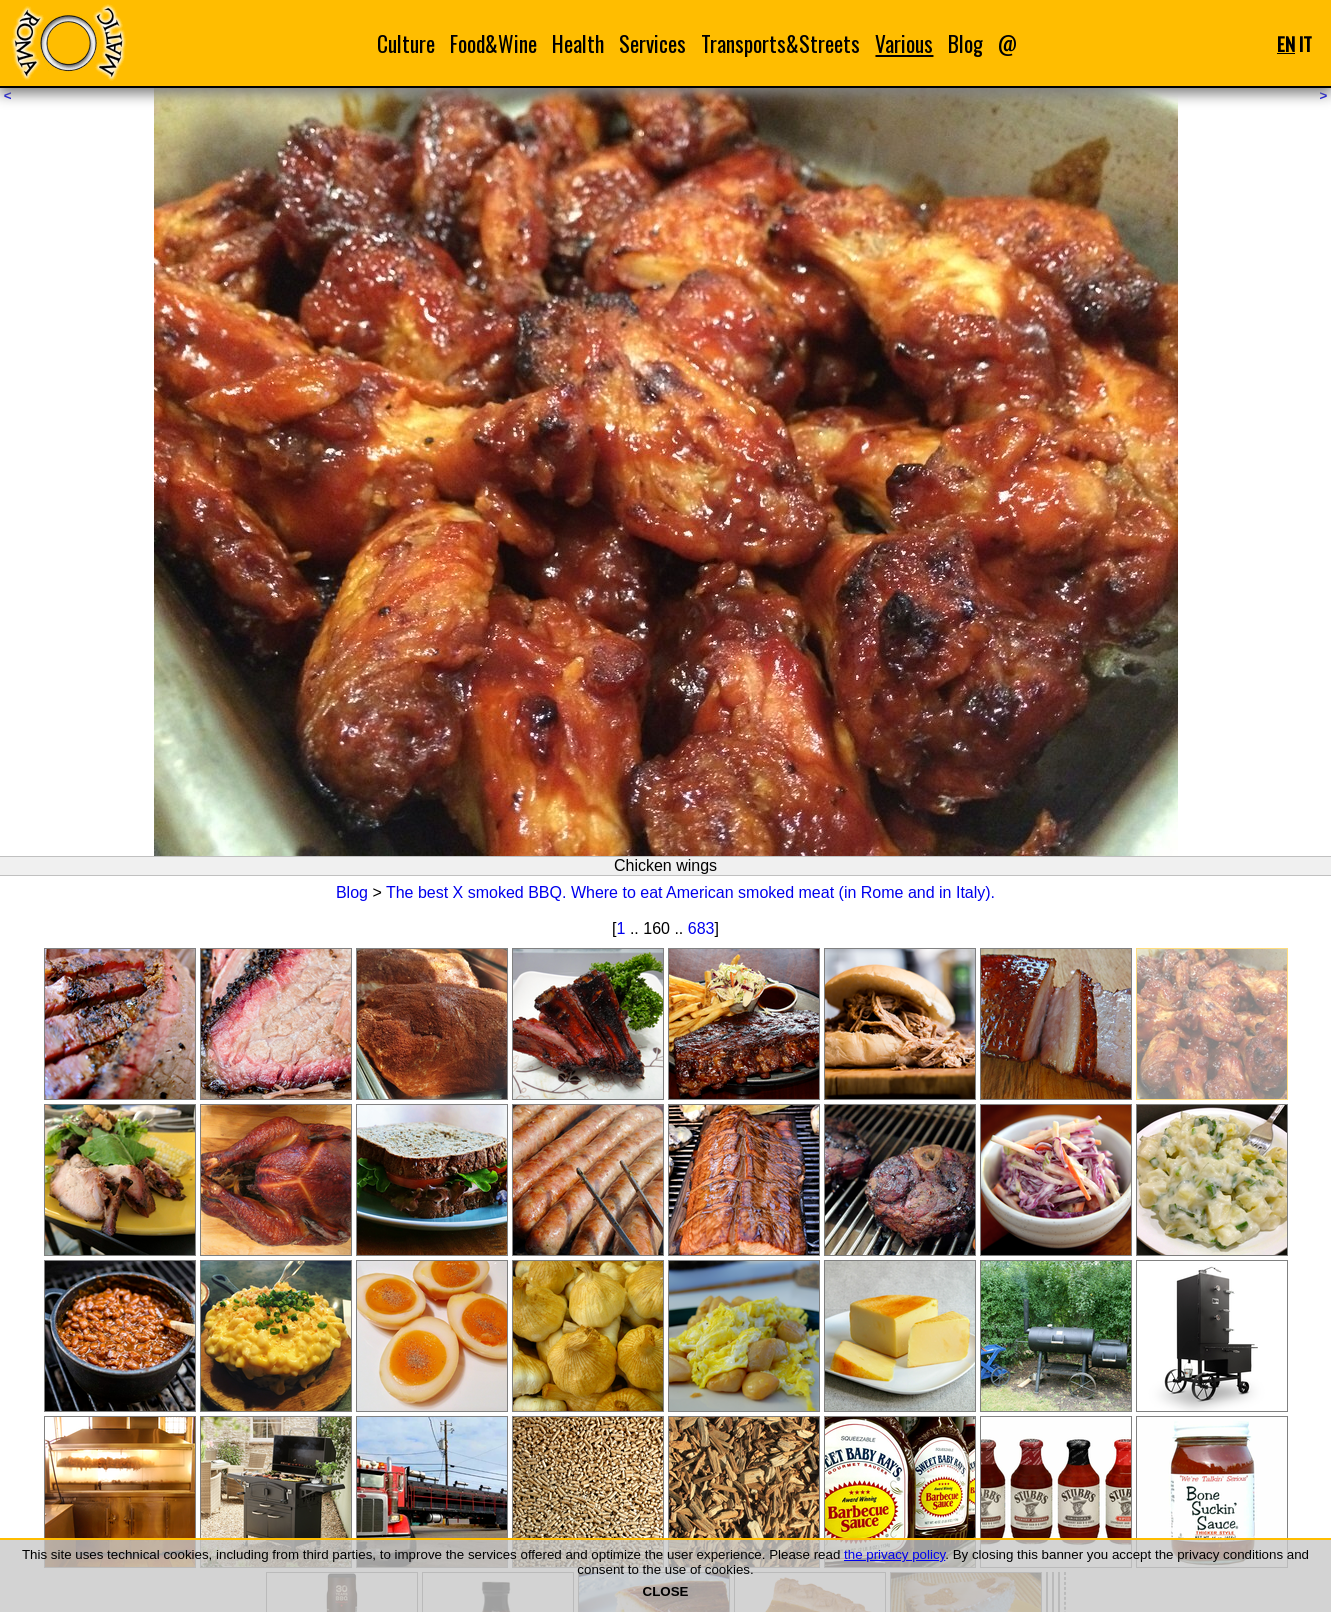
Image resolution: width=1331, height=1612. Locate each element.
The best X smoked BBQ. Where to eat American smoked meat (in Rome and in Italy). (690, 892)
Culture (406, 43)
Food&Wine (493, 43)
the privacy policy (894, 1554)
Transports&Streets (780, 43)
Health (578, 43)
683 (701, 928)
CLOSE (666, 1591)
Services (652, 43)
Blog (965, 43)
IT (1305, 43)
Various (904, 43)
